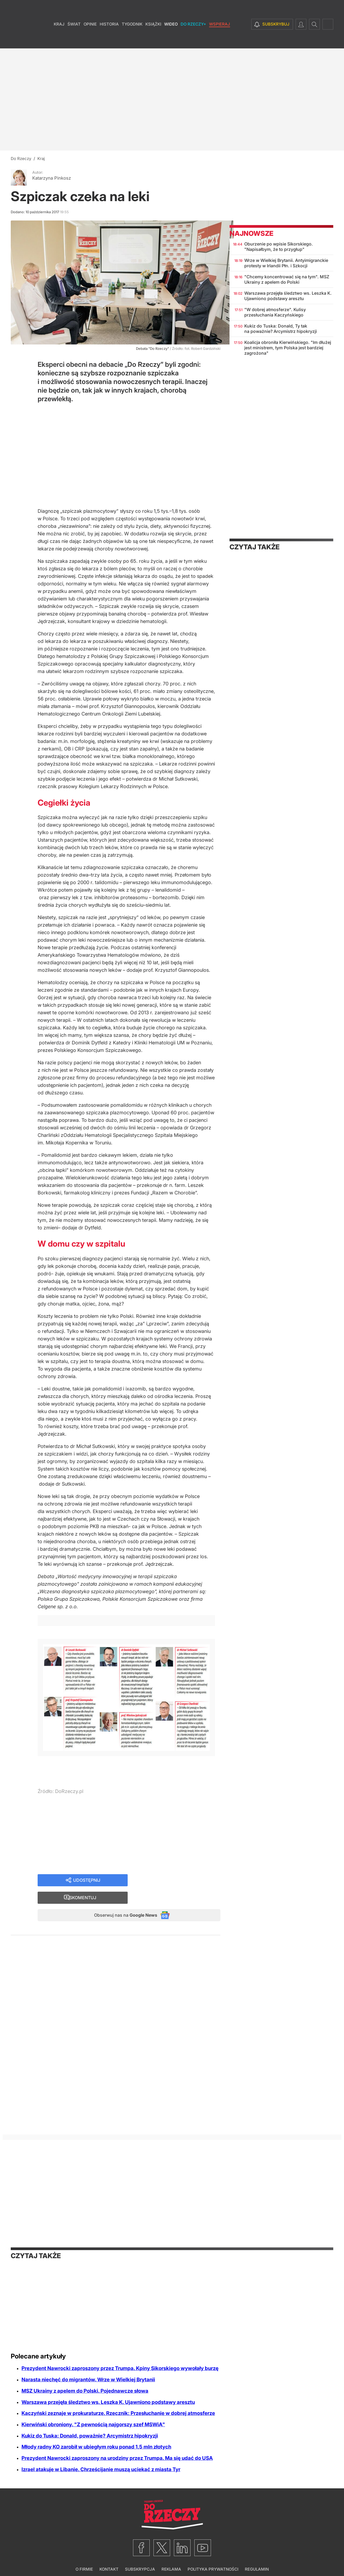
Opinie (90, 40)
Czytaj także (255, 547)
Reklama (171, 2558)
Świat (74, 40)
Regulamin (257, 2558)
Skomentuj (181, 1885)
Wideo (171, 40)
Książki (153, 40)
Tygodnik (132, 40)
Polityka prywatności (213, 2558)
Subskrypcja (140, 2558)
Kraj (59, 40)
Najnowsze (251, 233)
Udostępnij (86, 1885)
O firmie (84, 2558)
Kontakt (109, 2558)
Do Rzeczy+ (193, 40)
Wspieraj (219, 40)
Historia (109, 40)
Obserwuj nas (120, 1904)
